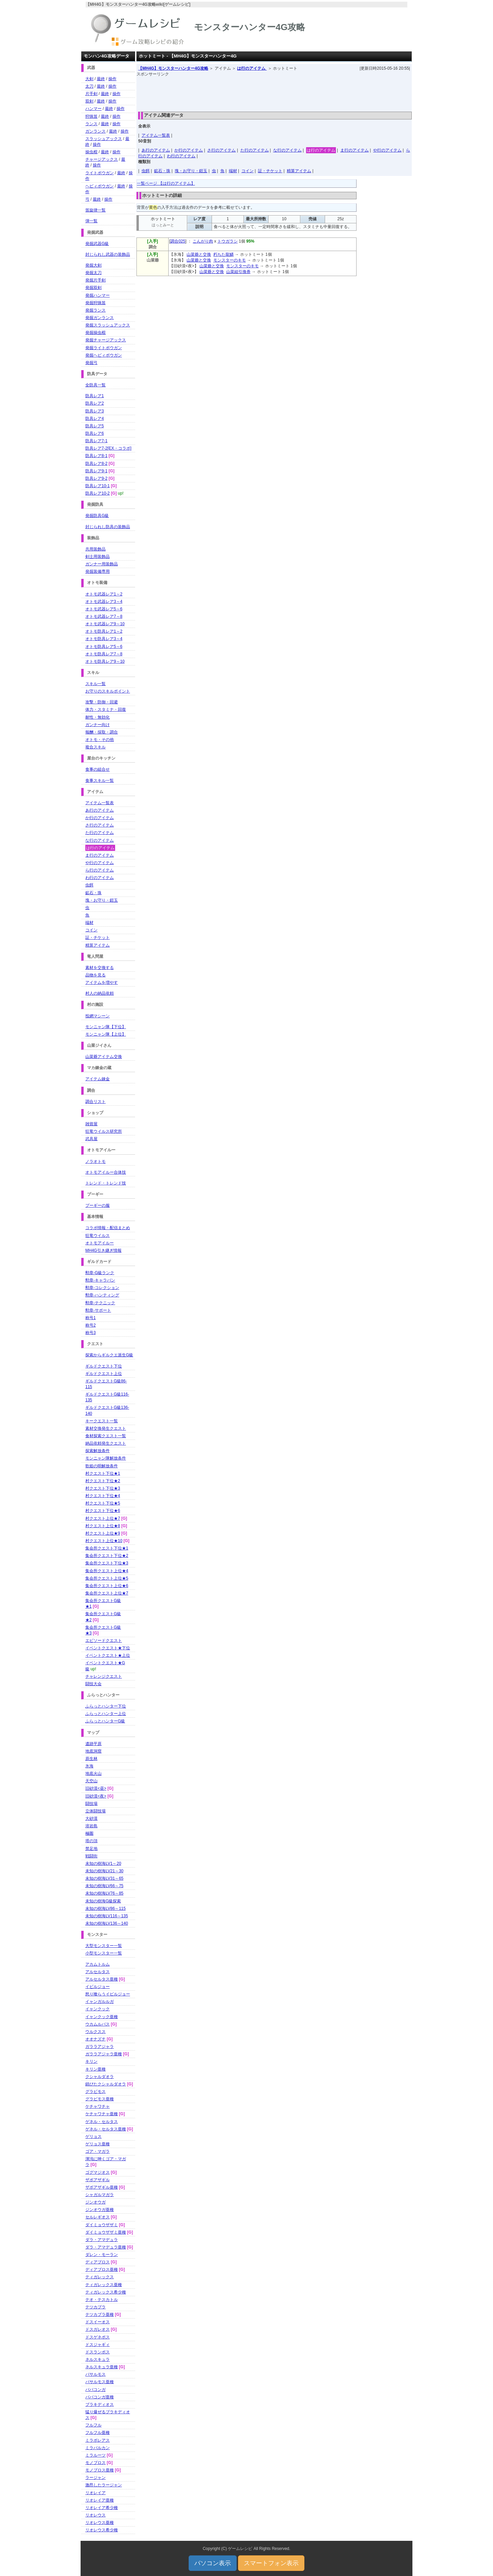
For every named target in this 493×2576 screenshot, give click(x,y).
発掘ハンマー (97, 295)
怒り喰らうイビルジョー (107, 1994)
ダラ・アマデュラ (101, 2239)
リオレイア (95, 2492)
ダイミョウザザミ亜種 (105, 2232)
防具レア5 (94, 426)
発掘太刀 (93, 272)
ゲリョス (93, 2136)
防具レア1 (94, 395)
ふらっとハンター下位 (105, 1706)
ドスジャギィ (97, 2344)
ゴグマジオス (97, 2172)
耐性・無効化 (97, 717)
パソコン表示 (212, 2563)
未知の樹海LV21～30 (104, 1871)
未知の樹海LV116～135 (106, 1916)
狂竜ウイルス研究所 (103, 1131)
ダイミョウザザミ (101, 2224)
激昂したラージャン (103, 2485)
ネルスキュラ (97, 2359)
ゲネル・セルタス (101, 2121)
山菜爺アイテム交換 (103, 1056)
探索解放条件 (97, 1450)
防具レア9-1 (96, 471)
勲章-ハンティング (102, 1295)
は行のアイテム (251, 68)
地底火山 (93, 1773)
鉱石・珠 (162, 170)
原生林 (91, 1758)
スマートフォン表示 (271, 2563)
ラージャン (95, 2477)
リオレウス (95, 2515)
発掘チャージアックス (105, 340)
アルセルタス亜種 (101, 1979)
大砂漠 (91, 1818)
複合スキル (95, 747)
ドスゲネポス (97, 2337)
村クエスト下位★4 (102, 1495)
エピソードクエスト (103, 1640)
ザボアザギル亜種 (101, 2187)
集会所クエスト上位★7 (106, 1593)
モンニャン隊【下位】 (105, 1026)
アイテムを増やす (101, 982)
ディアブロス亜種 (101, 2269)
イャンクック (97, 2009)
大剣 (89, 78)
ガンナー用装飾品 (101, 564)
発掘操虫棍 (95, 332)
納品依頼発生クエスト (105, 1443)
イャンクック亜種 (101, 2016)
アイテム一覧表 (156, 135)
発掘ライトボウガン (103, 347)
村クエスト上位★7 (102, 1518)
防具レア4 (94, 418)
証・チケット (270, 170)
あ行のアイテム (156, 150)
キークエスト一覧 (101, 1421)
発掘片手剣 (95, 280)
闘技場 (91, 1803)
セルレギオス (97, 2217)
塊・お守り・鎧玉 (191, 170)
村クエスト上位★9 (102, 1533)
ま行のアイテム (354, 150)
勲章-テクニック (100, 1303)
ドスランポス (97, 2352)
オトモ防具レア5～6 (103, 646)
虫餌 (146, 170)
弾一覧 (91, 221)
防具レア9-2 (96, 478)
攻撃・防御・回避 (101, 702)
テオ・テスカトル (101, 2299)
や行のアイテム (387, 150)
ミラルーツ (95, 2455)
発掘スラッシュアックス (107, 325)
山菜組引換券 (238, 271)
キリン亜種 (95, 2069)
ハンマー (93, 108)
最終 (101, 78)
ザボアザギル (97, 2179)
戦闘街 (91, 1856)
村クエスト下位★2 (102, 1480)
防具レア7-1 (96, 440)
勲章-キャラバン (100, 1280)
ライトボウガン (99, 173)
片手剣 (91, 93)
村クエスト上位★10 (103, 1540)
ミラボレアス (97, 2440)
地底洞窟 (93, 1751)
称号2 (90, 1325)
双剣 (89, 101)
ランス (91, 123)
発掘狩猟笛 (95, 302)
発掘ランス (95, 310)
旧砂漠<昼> (95, 1788)
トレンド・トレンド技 (105, 1183)
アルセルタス (97, 1971)
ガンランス (95, 131)
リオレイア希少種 (101, 2507)
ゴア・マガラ (97, 2151)
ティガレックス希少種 (105, 2292)
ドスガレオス (97, 2329)
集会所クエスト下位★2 (106, 1555)
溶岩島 (91, 1826)
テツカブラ (95, 2307)
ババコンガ (95, 2389)
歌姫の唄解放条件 (101, 1466)
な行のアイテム (287, 150)
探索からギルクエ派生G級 (109, 1355)
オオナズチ (95, 2039)
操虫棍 (91, 152)
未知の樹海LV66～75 (104, 1885)
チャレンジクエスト (103, 1676)
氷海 (89, 1766)
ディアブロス (97, 2262)
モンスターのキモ (229, 260)
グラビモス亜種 (99, 2099)
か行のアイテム (188, 150)
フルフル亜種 (97, 2432)
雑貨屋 (91, 1124)
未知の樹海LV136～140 (106, 1923)
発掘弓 (91, 362)
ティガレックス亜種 (103, 2284)
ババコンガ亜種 (99, 2397)
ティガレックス (99, 2277)
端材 (233, 170)
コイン (247, 170)
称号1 (90, 1317)
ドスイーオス (97, 2322)
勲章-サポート (98, 1310)
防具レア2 (94, 403)
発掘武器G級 (97, 243)
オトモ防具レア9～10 (105, 661)
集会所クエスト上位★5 (106, 1578)
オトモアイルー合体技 (105, 1172)
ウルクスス (95, 2031)
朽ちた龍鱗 (223, 254)
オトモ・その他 (99, 739)
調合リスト (95, 1101)
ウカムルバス (97, 2024)
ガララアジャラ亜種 (103, 2054)
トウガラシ (227, 241)
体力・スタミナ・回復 (105, 709)
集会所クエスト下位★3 (106, 1563)
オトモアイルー (99, 1243)
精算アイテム (299, 170)
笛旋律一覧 (95, 210)
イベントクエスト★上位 (107, 1655)
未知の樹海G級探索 (103, 1901)
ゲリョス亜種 (97, 2144)
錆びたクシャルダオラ (105, 2084)
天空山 (91, 1781)
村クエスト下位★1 (102, 1473)
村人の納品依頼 (99, 993)
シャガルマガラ (99, 2194)
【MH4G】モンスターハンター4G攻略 (173, 68)
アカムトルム (97, 1964)
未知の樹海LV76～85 (104, 1893)
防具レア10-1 (97, 485)
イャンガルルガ (99, 2001)
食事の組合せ (97, 769)
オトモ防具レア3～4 (103, 638)
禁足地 (91, 1848)
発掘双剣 (93, 287)
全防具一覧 (95, 385)
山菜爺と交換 (199, 254)
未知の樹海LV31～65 (104, 1878)
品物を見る (95, 975)
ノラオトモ (95, 1161)
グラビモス (95, 2091)
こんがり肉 (203, 241)
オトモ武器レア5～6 (103, 609)
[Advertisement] (274, 92)
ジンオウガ (95, 2202)
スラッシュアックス (103, 138)
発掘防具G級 (97, 515)
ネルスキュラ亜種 (101, 2367)
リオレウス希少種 (101, 2530)
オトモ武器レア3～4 (103, 601)
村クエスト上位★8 (102, 1525)
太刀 (89, 86)
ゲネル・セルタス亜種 (105, 2129)
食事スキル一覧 (99, 780)
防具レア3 (94, 411)
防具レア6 (94, 433)
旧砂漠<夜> (95, 1796)
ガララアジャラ (99, 2046)
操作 (112, 78)
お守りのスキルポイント (107, 691)
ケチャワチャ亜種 (101, 2113)
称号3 (90, 1332)
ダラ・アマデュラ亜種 (105, 2247)
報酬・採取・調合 (101, 732)
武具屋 (91, 1138)
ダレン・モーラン (101, 2254)
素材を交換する (99, 967)
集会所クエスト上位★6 (106, 1585)
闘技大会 (93, 1683)
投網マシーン (97, 1016)
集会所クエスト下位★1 (106, 1548)
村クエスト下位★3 (102, 1488)
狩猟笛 (91, 116)
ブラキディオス (99, 2404)
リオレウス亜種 (99, 2522)
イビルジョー (97, 1986)
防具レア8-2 (96, 463)
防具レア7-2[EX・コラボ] (108, 448)
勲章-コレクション (102, 1287)
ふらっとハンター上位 (105, 1713)
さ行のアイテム (221, 150)
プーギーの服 (97, 1205)
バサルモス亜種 (99, 2381)
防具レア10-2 (97, 493)
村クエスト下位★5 (102, 1503)
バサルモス (95, 2374)
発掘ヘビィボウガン (103, 355)
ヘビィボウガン (99, 186)
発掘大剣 (93, 265)
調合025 (177, 241)
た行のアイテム (254, 150)
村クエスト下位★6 (102, 1510)
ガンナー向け (97, 724)
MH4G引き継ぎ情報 (103, 1250)
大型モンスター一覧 (103, 1945)
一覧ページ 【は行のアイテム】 (166, 183)
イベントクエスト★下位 (107, 1648)
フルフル (93, 2425)
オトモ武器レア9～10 (105, 624)
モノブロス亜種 (99, 2470)
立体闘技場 (95, 1811)
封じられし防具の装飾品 (107, 526)
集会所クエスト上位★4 (106, 1570)
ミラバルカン (97, 2447)
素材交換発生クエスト (105, 1428)
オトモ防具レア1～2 (103, 631)
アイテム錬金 (97, 1079)
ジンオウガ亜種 (99, 2209)
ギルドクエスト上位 (103, 1373)
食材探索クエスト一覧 (105, 1435)
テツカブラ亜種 (99, 2314)
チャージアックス (101, 159)
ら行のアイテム (99, 870)
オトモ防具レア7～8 (103, 654)
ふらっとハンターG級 (105, 1721)
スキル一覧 (95, 683)
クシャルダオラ (99, 2076)
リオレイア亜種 (99, 2500)
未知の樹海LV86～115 (105, 1908)
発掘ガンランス (99, 317)
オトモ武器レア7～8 (103, 616)
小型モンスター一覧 (103, 1953)
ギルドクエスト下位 (103, 1366)
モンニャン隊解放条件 (105, 1458)
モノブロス (95, 2462)
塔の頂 (91, 1840)
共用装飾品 (95, 549)
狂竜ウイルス (97, 1235)
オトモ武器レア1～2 (103, 594)
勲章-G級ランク (99, 1272)
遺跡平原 (93, 1743)
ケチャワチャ (97, 2106)
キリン (91, 2061)
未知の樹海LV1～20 (103, 1863)
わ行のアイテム (181, 156)
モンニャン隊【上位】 (105, 1034)
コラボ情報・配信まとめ (107, 1227)
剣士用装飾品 (97, 556)
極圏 (89, 1833)
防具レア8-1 (96, 455)
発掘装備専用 (97, 571)
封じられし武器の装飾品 (107, 254)
